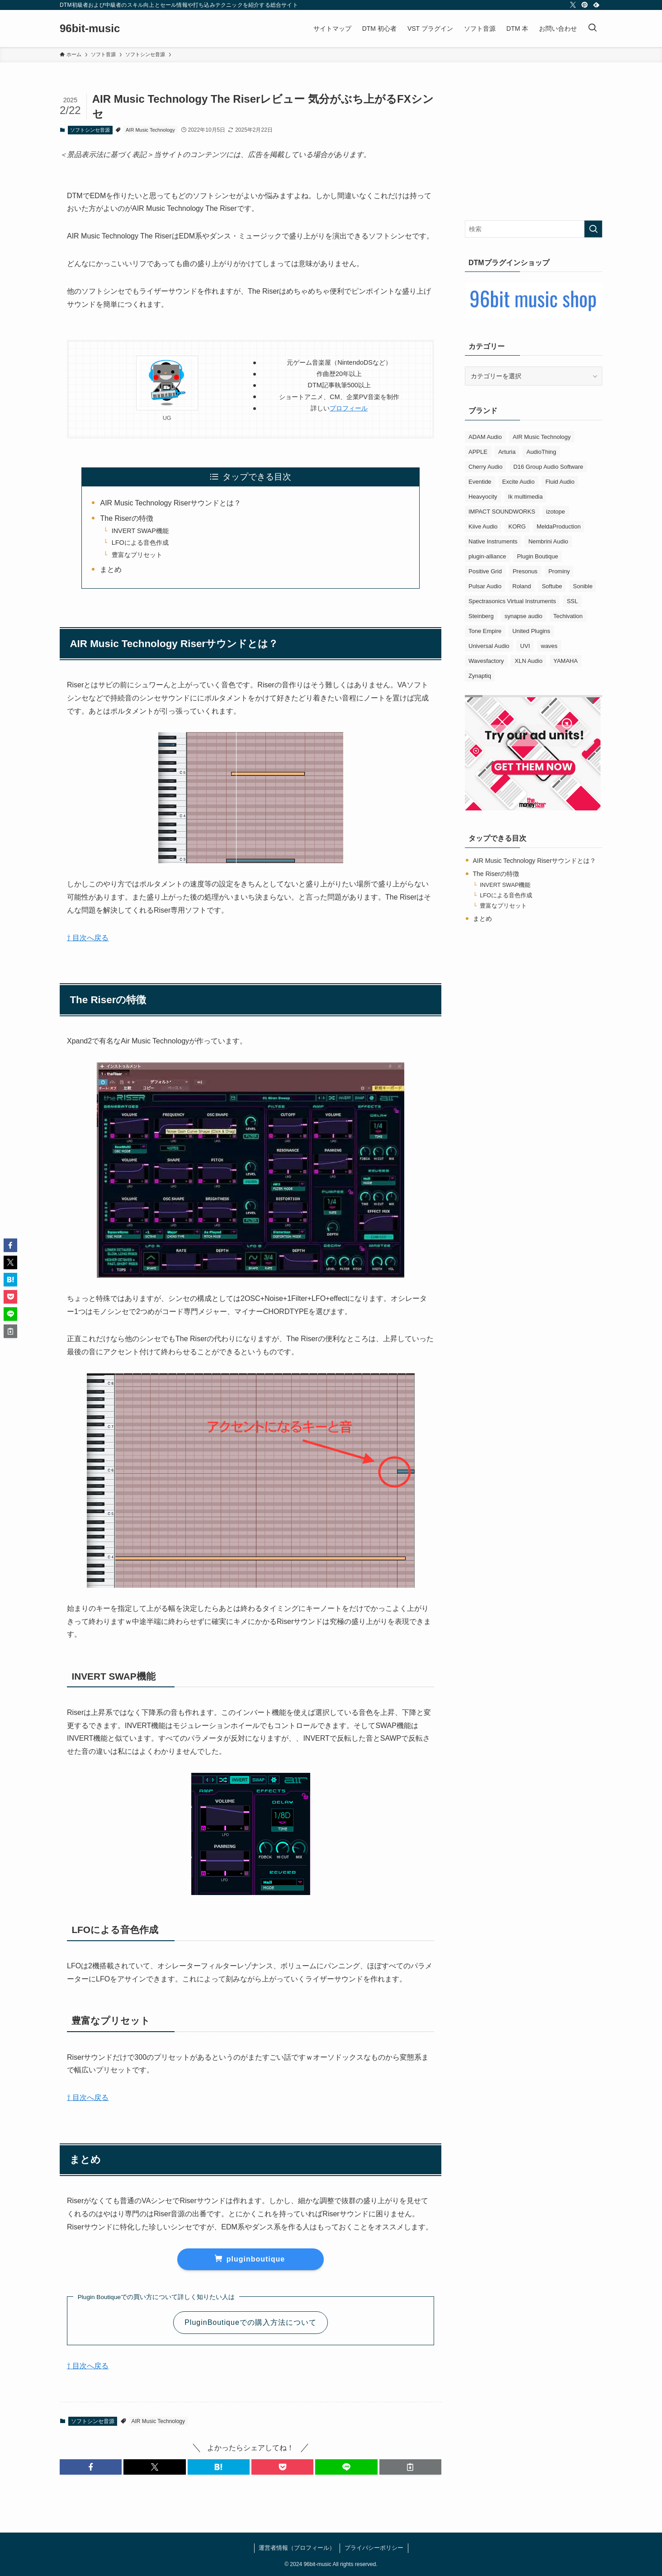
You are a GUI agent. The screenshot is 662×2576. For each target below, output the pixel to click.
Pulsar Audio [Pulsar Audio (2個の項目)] (484, 586)
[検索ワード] (533, 229)
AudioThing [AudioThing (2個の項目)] (541, 451)
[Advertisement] (533, 148)
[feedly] (596, 5)
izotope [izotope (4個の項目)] (555, 511)
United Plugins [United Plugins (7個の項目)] (531, 631)
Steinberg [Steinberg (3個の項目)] (481, 616)
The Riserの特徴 (126, 518)
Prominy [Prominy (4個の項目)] (559, 571)
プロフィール (349, 408)
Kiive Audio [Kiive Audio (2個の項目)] (482, 526)
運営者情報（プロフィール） (297, 2547)
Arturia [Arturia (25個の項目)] (506, 451)
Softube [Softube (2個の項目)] (552, 586)
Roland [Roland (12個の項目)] (521, 586)
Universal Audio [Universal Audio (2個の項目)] (488, 646)
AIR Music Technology (150, 130)
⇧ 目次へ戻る (88, 938)
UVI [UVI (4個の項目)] (525, 646)
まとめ (111, 569)
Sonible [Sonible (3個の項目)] (582, 586)
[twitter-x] (573, 5)
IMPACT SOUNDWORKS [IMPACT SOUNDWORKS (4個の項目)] (501, 511)
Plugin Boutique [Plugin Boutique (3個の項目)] (537, 556)
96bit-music (90, 28)
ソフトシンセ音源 (90, 130)
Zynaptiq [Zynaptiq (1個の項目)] (479, 675)
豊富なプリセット (137, 554)
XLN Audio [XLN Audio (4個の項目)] (528, 660)
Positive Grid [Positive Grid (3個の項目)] (485, 571)
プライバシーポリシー (374, 2547)
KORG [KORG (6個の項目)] (516, 526)
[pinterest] (585, 5)
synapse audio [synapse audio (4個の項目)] (524, 616)
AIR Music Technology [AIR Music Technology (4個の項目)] (542, 436)
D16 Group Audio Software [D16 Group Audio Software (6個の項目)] (548, 466)
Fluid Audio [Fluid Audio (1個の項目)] (559, 481)
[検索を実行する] (593, 229)
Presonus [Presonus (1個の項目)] (525, 571)
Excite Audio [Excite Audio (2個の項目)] (518, 481)
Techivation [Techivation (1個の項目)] (568, 616)
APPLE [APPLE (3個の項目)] (477, 451)
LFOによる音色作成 (140, 542)
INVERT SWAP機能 (140, 530)
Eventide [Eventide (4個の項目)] (480, 481)
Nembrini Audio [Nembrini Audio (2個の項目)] (548, 541)
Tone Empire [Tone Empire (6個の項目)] (484, 631)
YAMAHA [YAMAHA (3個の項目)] (565, 660)
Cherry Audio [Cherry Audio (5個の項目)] (485, 466)
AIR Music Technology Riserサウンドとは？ (170, 503)
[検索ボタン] (592, 28)
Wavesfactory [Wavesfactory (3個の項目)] (486, 660)
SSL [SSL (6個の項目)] (572, 601)
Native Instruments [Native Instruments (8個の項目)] (492, 541)
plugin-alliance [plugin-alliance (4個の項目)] (487, 556)
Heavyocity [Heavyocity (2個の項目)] (482, 496)
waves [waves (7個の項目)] (549, 646)
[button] (91, 2467)
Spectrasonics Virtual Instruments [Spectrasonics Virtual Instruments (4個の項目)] (512, 601)
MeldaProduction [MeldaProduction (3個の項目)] (559, 526)
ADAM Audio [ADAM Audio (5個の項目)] (485, 436)
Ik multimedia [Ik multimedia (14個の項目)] (525, 496)
